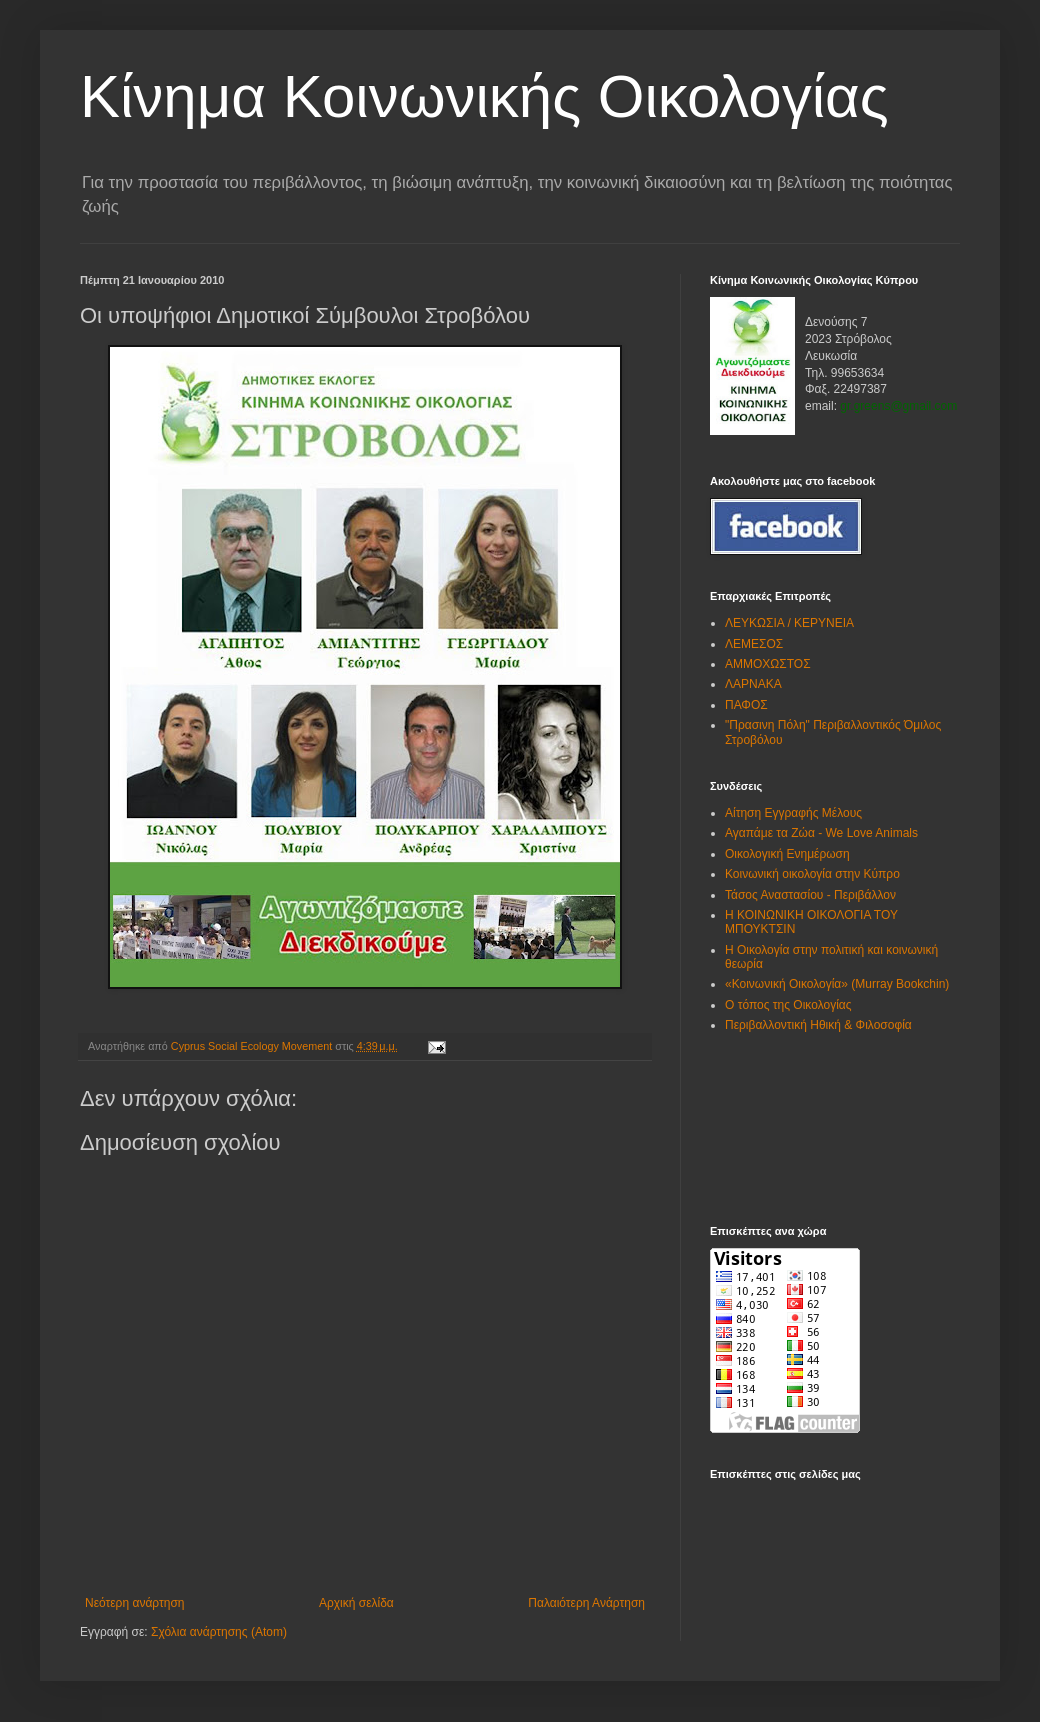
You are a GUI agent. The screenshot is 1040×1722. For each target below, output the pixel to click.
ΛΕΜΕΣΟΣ (754, 644)
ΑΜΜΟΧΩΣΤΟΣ (768, 664)
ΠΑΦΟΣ (746, 705)
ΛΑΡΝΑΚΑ (753, 684)
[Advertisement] (772, 1128)
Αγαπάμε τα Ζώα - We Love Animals (821, 833)
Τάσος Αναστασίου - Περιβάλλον (810, 895)
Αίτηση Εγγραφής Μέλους (793, 813)
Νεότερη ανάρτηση (134, 1603)
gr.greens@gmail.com (898, 406)
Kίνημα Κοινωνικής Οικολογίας (484, 96)
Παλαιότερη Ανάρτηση (586, 1603)
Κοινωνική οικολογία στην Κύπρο (812, 874)
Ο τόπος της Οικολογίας (788, 1005)
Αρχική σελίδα (356, 1603)
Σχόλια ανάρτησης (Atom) (219, 1632)
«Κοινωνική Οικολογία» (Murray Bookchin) (837, 984)
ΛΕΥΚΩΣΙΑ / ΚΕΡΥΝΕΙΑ (789, 623)
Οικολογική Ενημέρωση (787, 854)
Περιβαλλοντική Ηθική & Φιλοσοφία (818, 1025)
